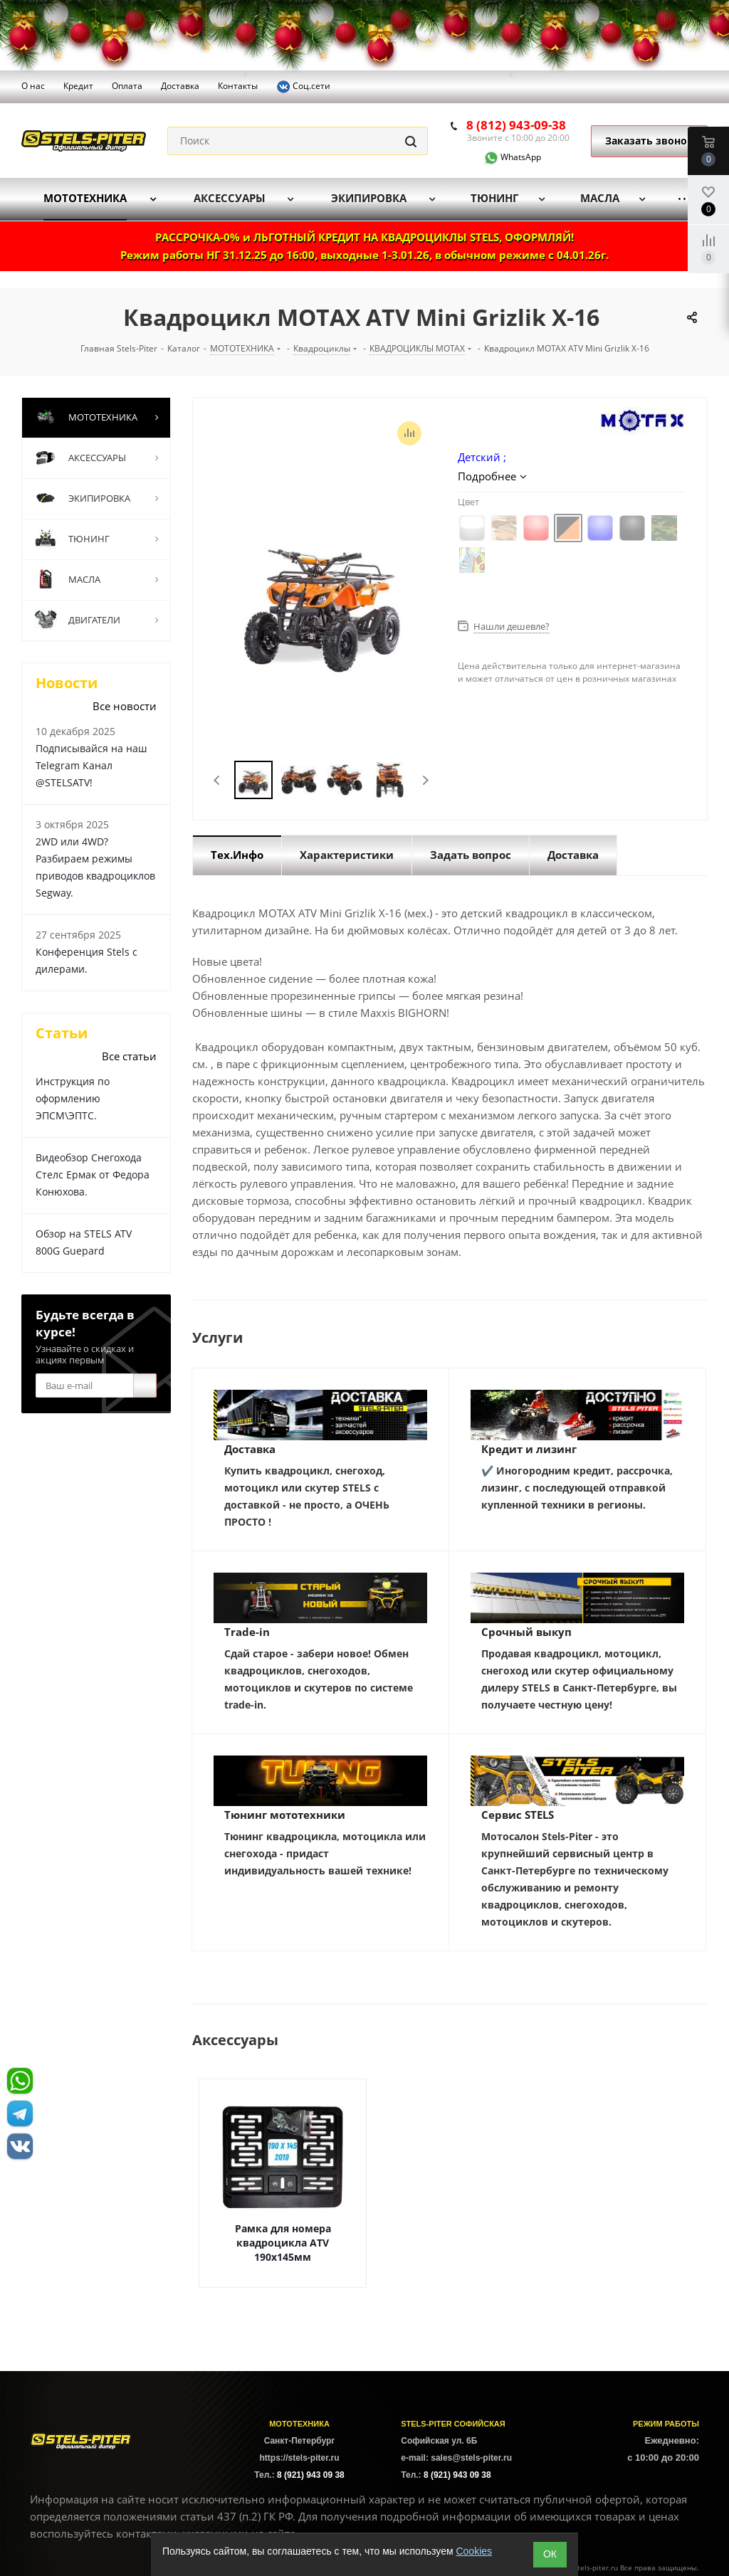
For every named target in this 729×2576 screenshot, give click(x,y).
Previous (217, 780)
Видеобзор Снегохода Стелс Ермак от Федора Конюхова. (93, 1174)
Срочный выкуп (526, 1632)
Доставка (250, 1449)
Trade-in (247, 1632)
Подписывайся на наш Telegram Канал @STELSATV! (91, 765)
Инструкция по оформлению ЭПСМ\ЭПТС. (73, 1098)
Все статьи (129, 1056)
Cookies (474, 2551)
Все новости (125, 706)
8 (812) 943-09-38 (516, 125)
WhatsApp (504, 157)
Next (425, 780)
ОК (550, 2554)
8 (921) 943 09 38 (311, 2475)
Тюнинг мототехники (284, 1814)
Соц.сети (303, 87)
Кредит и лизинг (529, 1449)
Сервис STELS (517, 1814)
